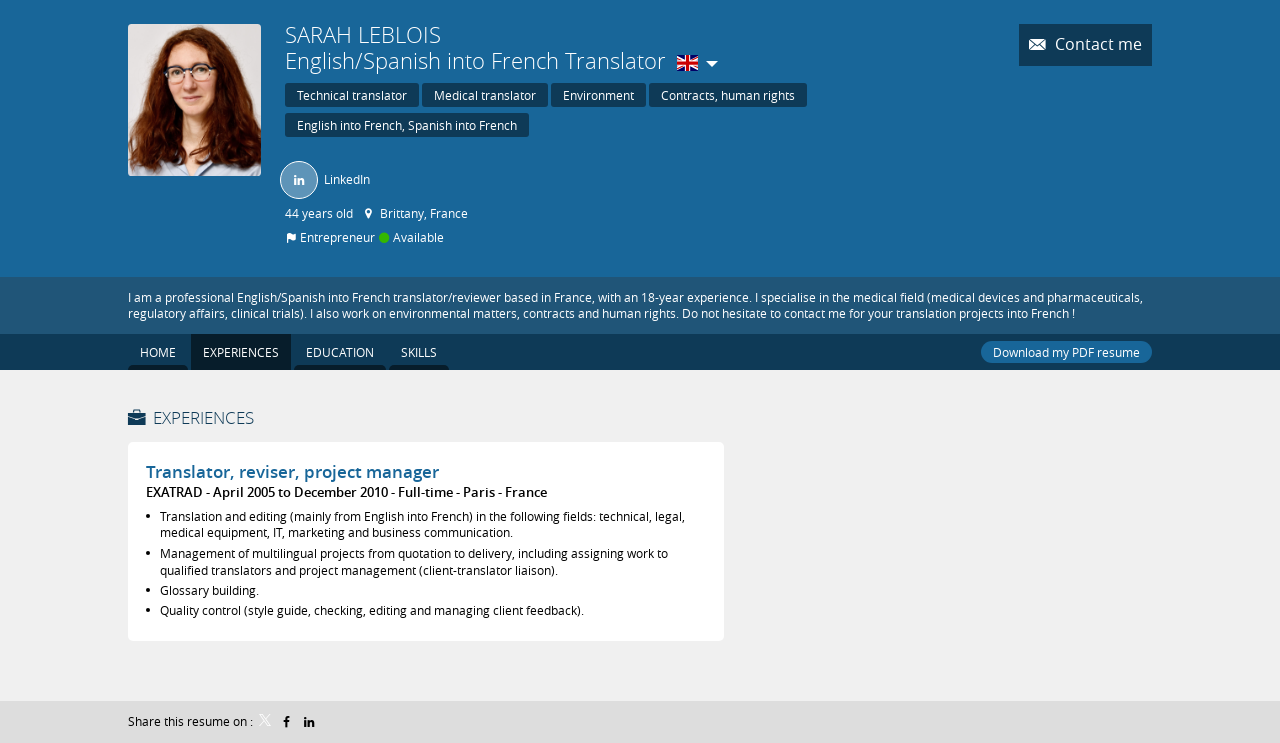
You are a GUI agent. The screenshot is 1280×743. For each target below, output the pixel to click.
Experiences (203, 417)
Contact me (1096, 44)
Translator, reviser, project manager (292, 471)
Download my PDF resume (1066, 352)
